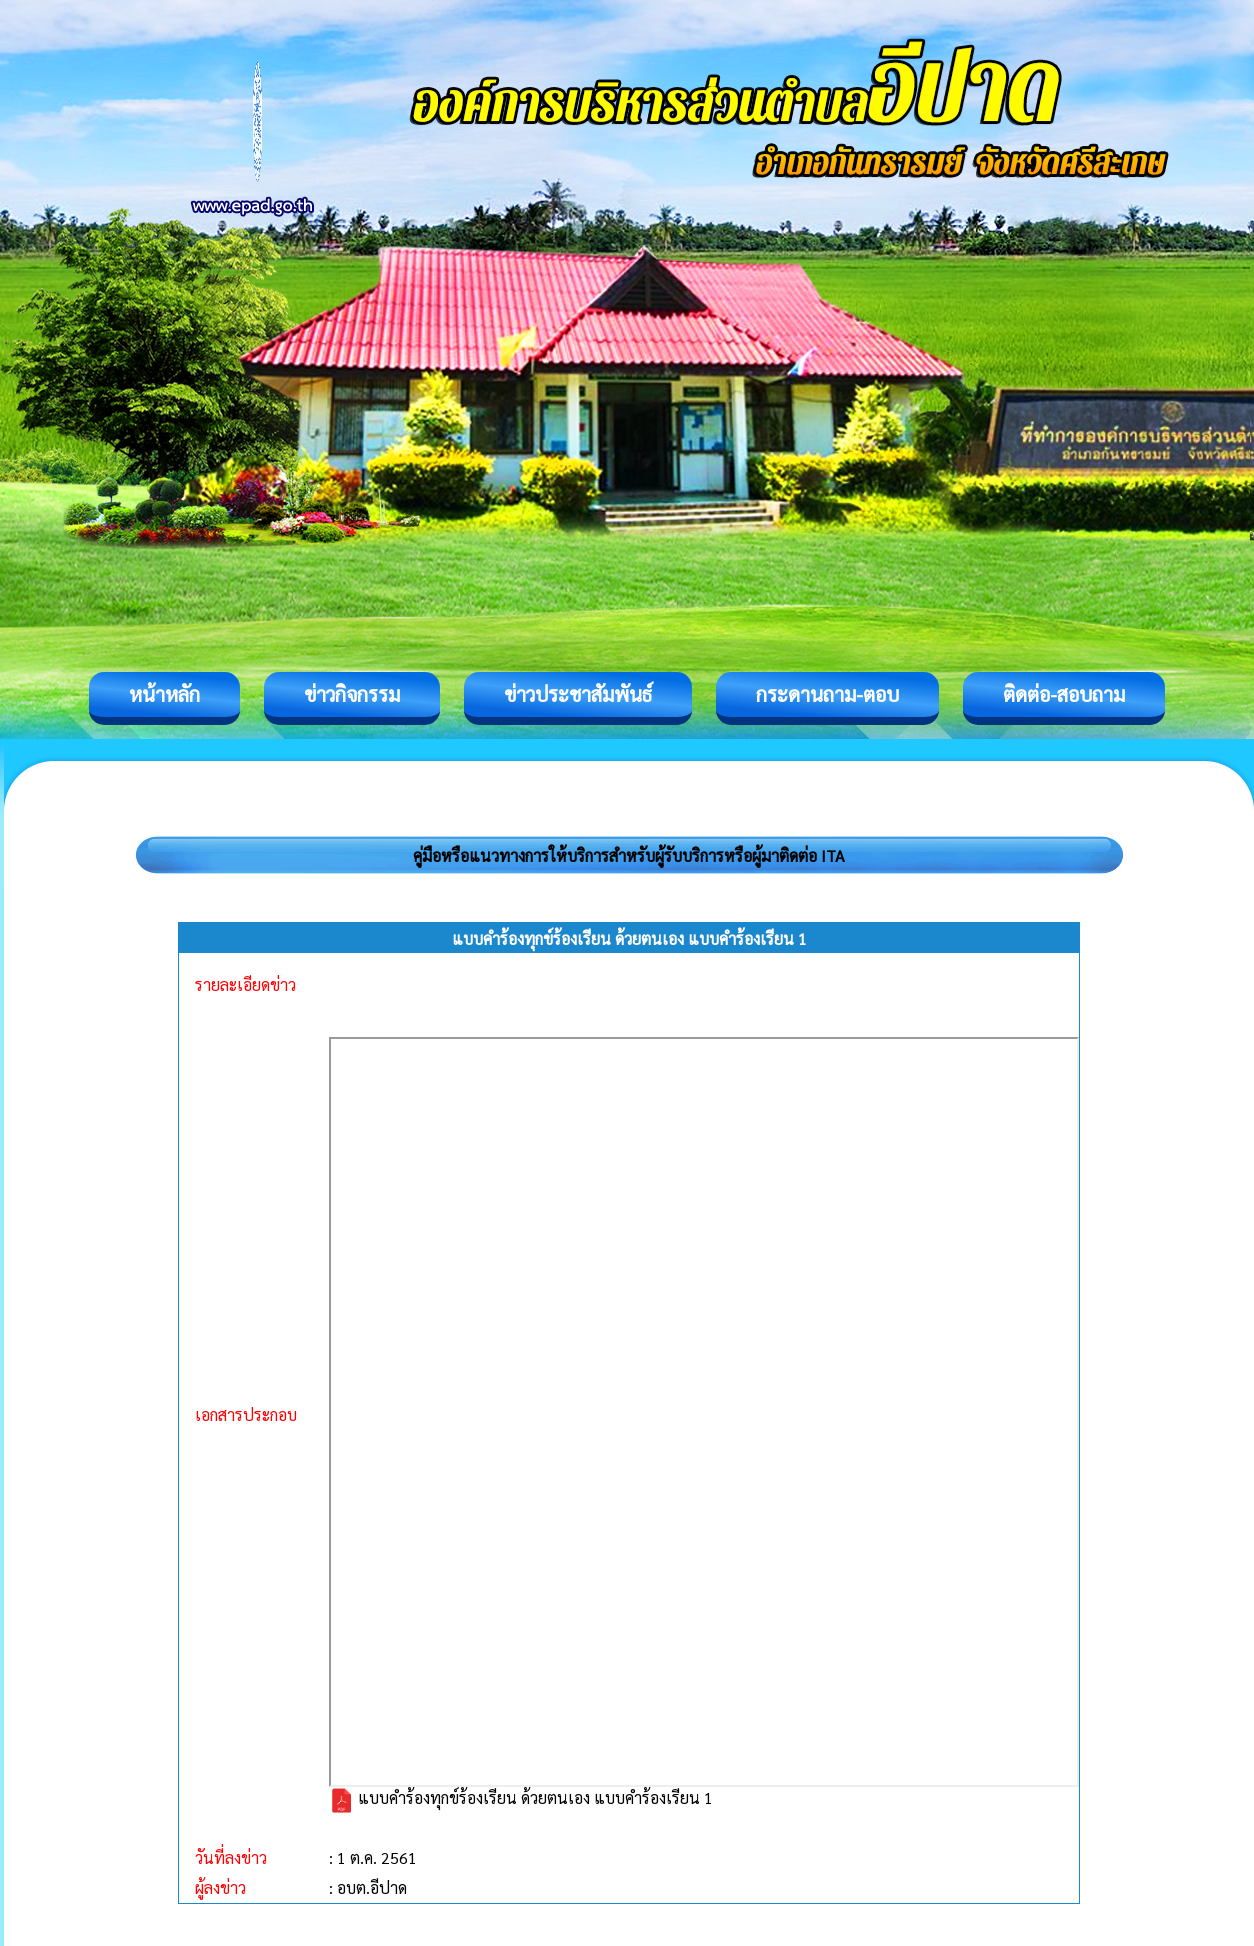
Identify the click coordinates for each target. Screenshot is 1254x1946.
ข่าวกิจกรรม (352, 694)
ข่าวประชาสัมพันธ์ (578, 694)
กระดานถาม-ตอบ (827, 694)
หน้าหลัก (164, 694)
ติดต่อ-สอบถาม (1064, 694)
